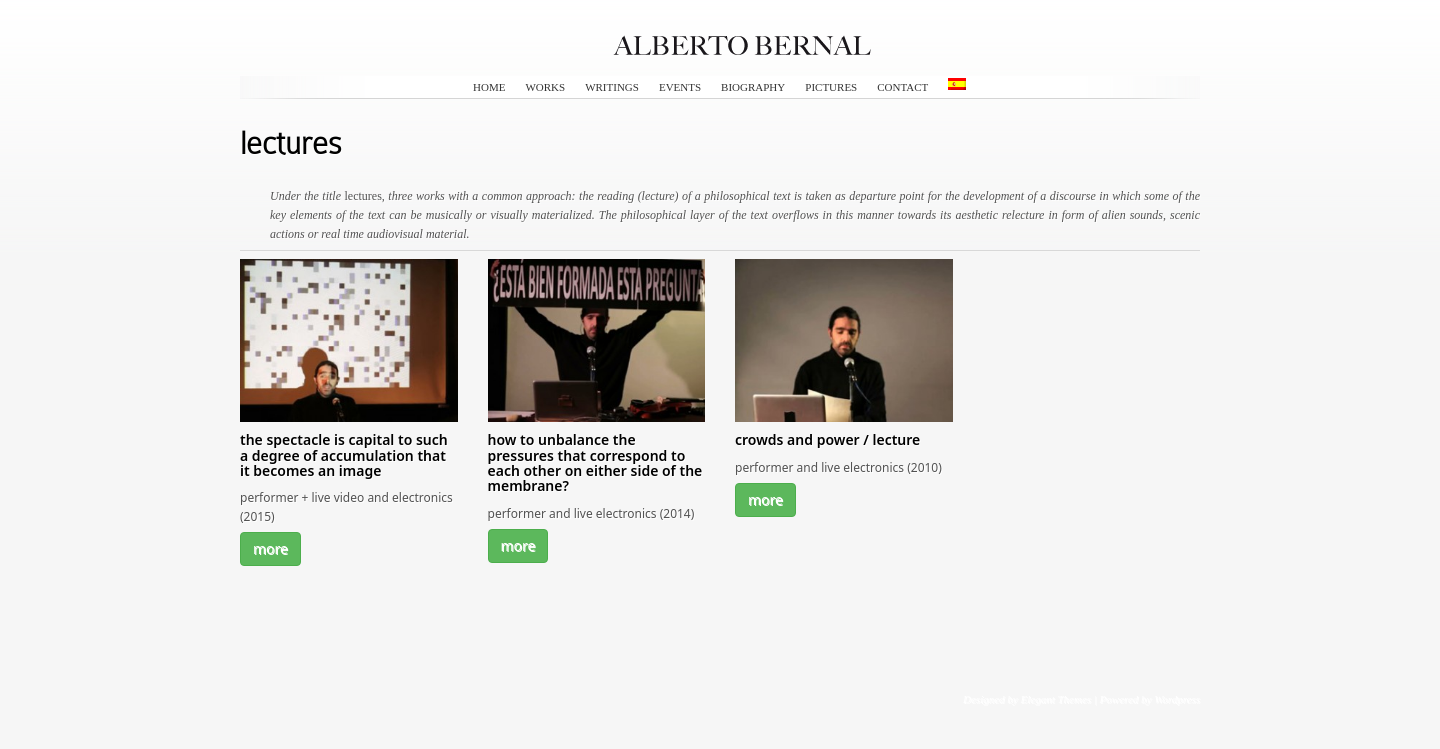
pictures (831, 87)
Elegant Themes (1055, 699)
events (680, 87)
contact (902, 87)
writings (612, 87)
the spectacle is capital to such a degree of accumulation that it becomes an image (344, 455)
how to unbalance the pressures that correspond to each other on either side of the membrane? (595, 462)
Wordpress (1177, 699)
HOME (489, 87)
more (270, 548)
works (545, 87)
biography (753, 87)
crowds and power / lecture (827, 439)
